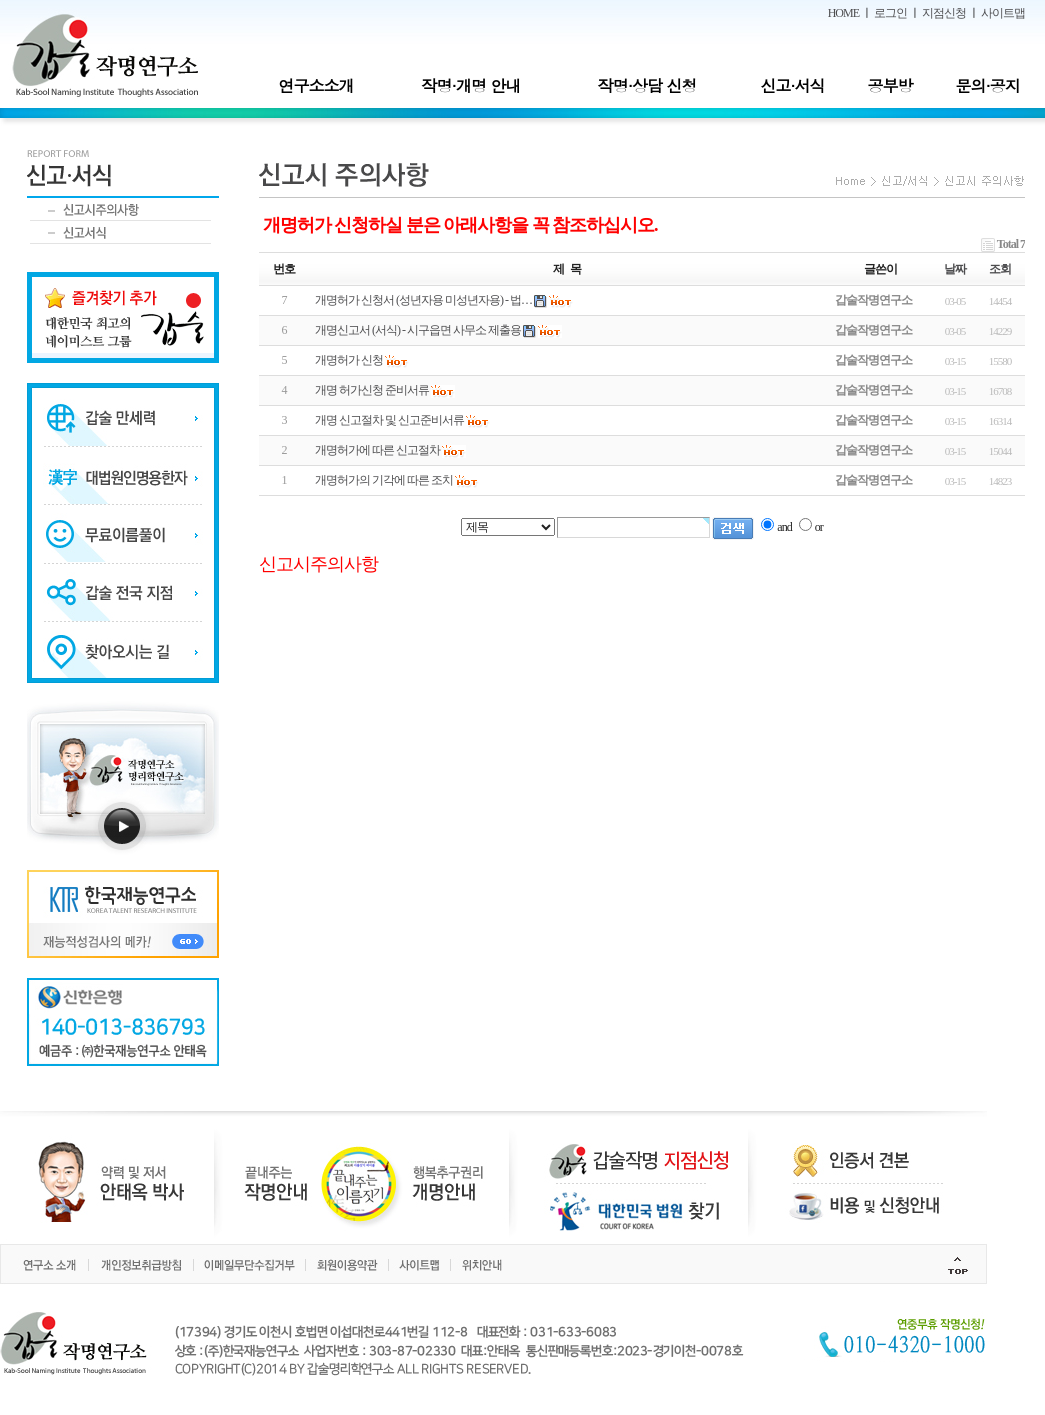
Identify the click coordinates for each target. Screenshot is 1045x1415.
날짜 (955, 269)
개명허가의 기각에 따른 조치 (384, 480)
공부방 (890, 85)
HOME (843, 13)
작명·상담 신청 (647, 85)
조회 (1000, 269)
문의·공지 (987, 85)
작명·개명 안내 (471, 85)
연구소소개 (315, 85)
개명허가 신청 (349, 360)
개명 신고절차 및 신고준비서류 (389, 420)
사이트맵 (1003, 13)
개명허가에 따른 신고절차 (377, 450)
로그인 (890, 13)
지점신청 (944, 13)
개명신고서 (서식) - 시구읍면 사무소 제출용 (418, 330)
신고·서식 (792, 85)
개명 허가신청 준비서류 (372, 390)
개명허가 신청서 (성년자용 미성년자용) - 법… (423, 300)
